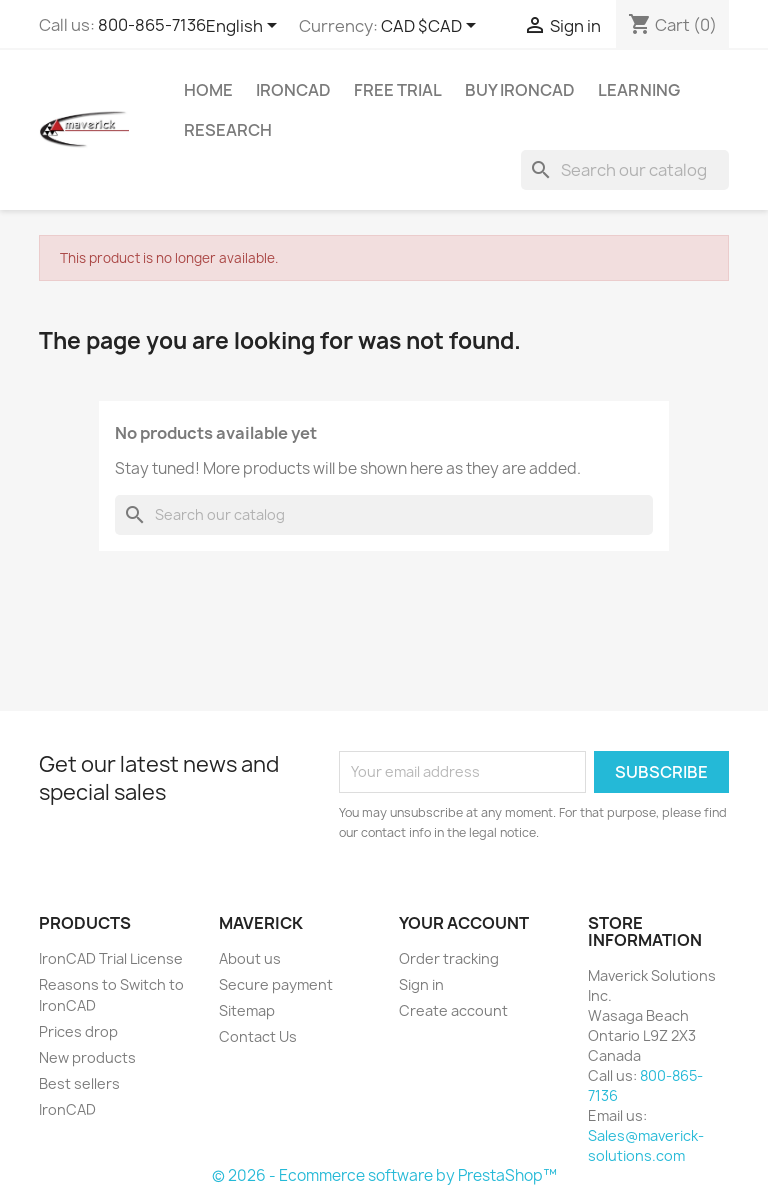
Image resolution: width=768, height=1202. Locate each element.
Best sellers (79, 1083)
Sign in (421, 984)
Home (208, 90)
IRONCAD (293, 90)
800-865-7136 (152, 25)
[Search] (625, 170)
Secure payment (276, 984)
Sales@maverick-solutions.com (646, 1145)
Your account (464, 923)
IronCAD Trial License (111, 958)
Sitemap (247, 1010)
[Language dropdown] (245, 27)
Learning (639, 90)
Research (228, 130)
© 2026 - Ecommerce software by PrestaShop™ (384, 1175)
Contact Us (258, 1036)
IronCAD (67, 1109)
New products (87, 1057)
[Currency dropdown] (432, 27)
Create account (453, 1010)
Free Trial (398, 90)
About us (250, 958)
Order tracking (449, 958)
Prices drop (78, 1031)
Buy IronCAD (520, 90)
